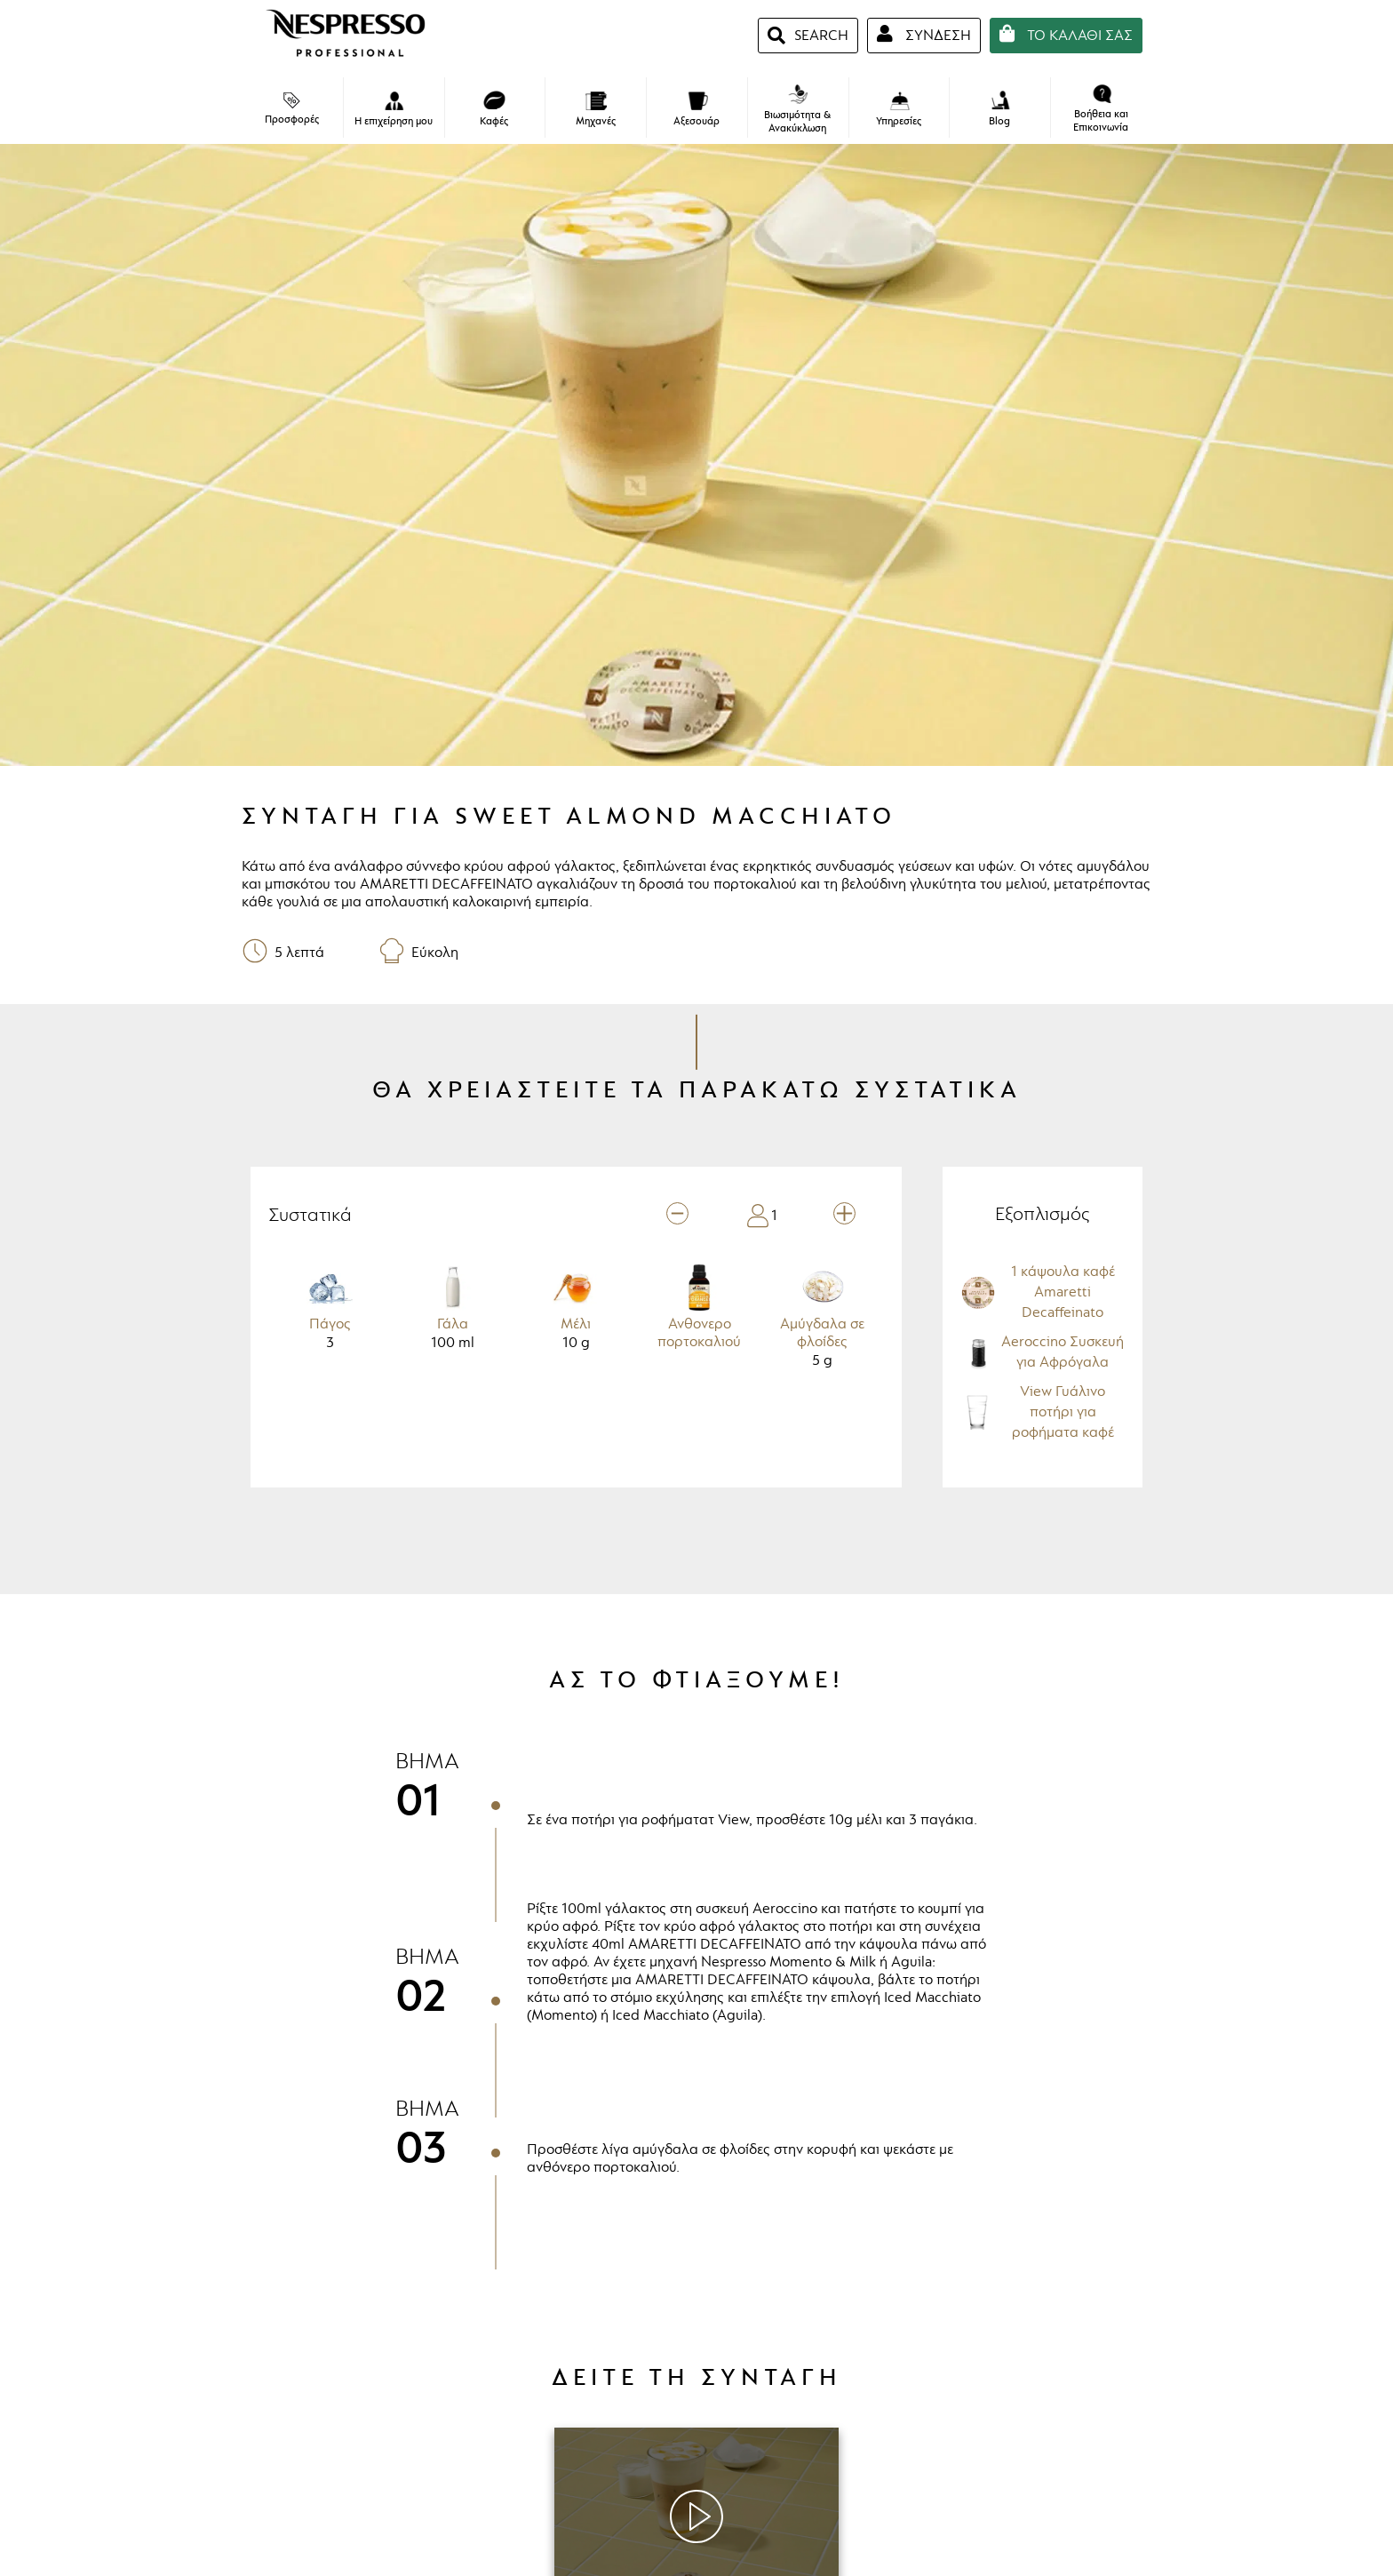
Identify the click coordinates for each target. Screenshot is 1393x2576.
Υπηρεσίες (898, 110)
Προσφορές (292, 109)
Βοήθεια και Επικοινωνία (1100, 109)
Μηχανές (596, 110)
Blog (1000, 109)
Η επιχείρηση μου (393, 110)
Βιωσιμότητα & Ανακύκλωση (797, 109)
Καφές (494, 109)
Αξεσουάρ (696, 110)
